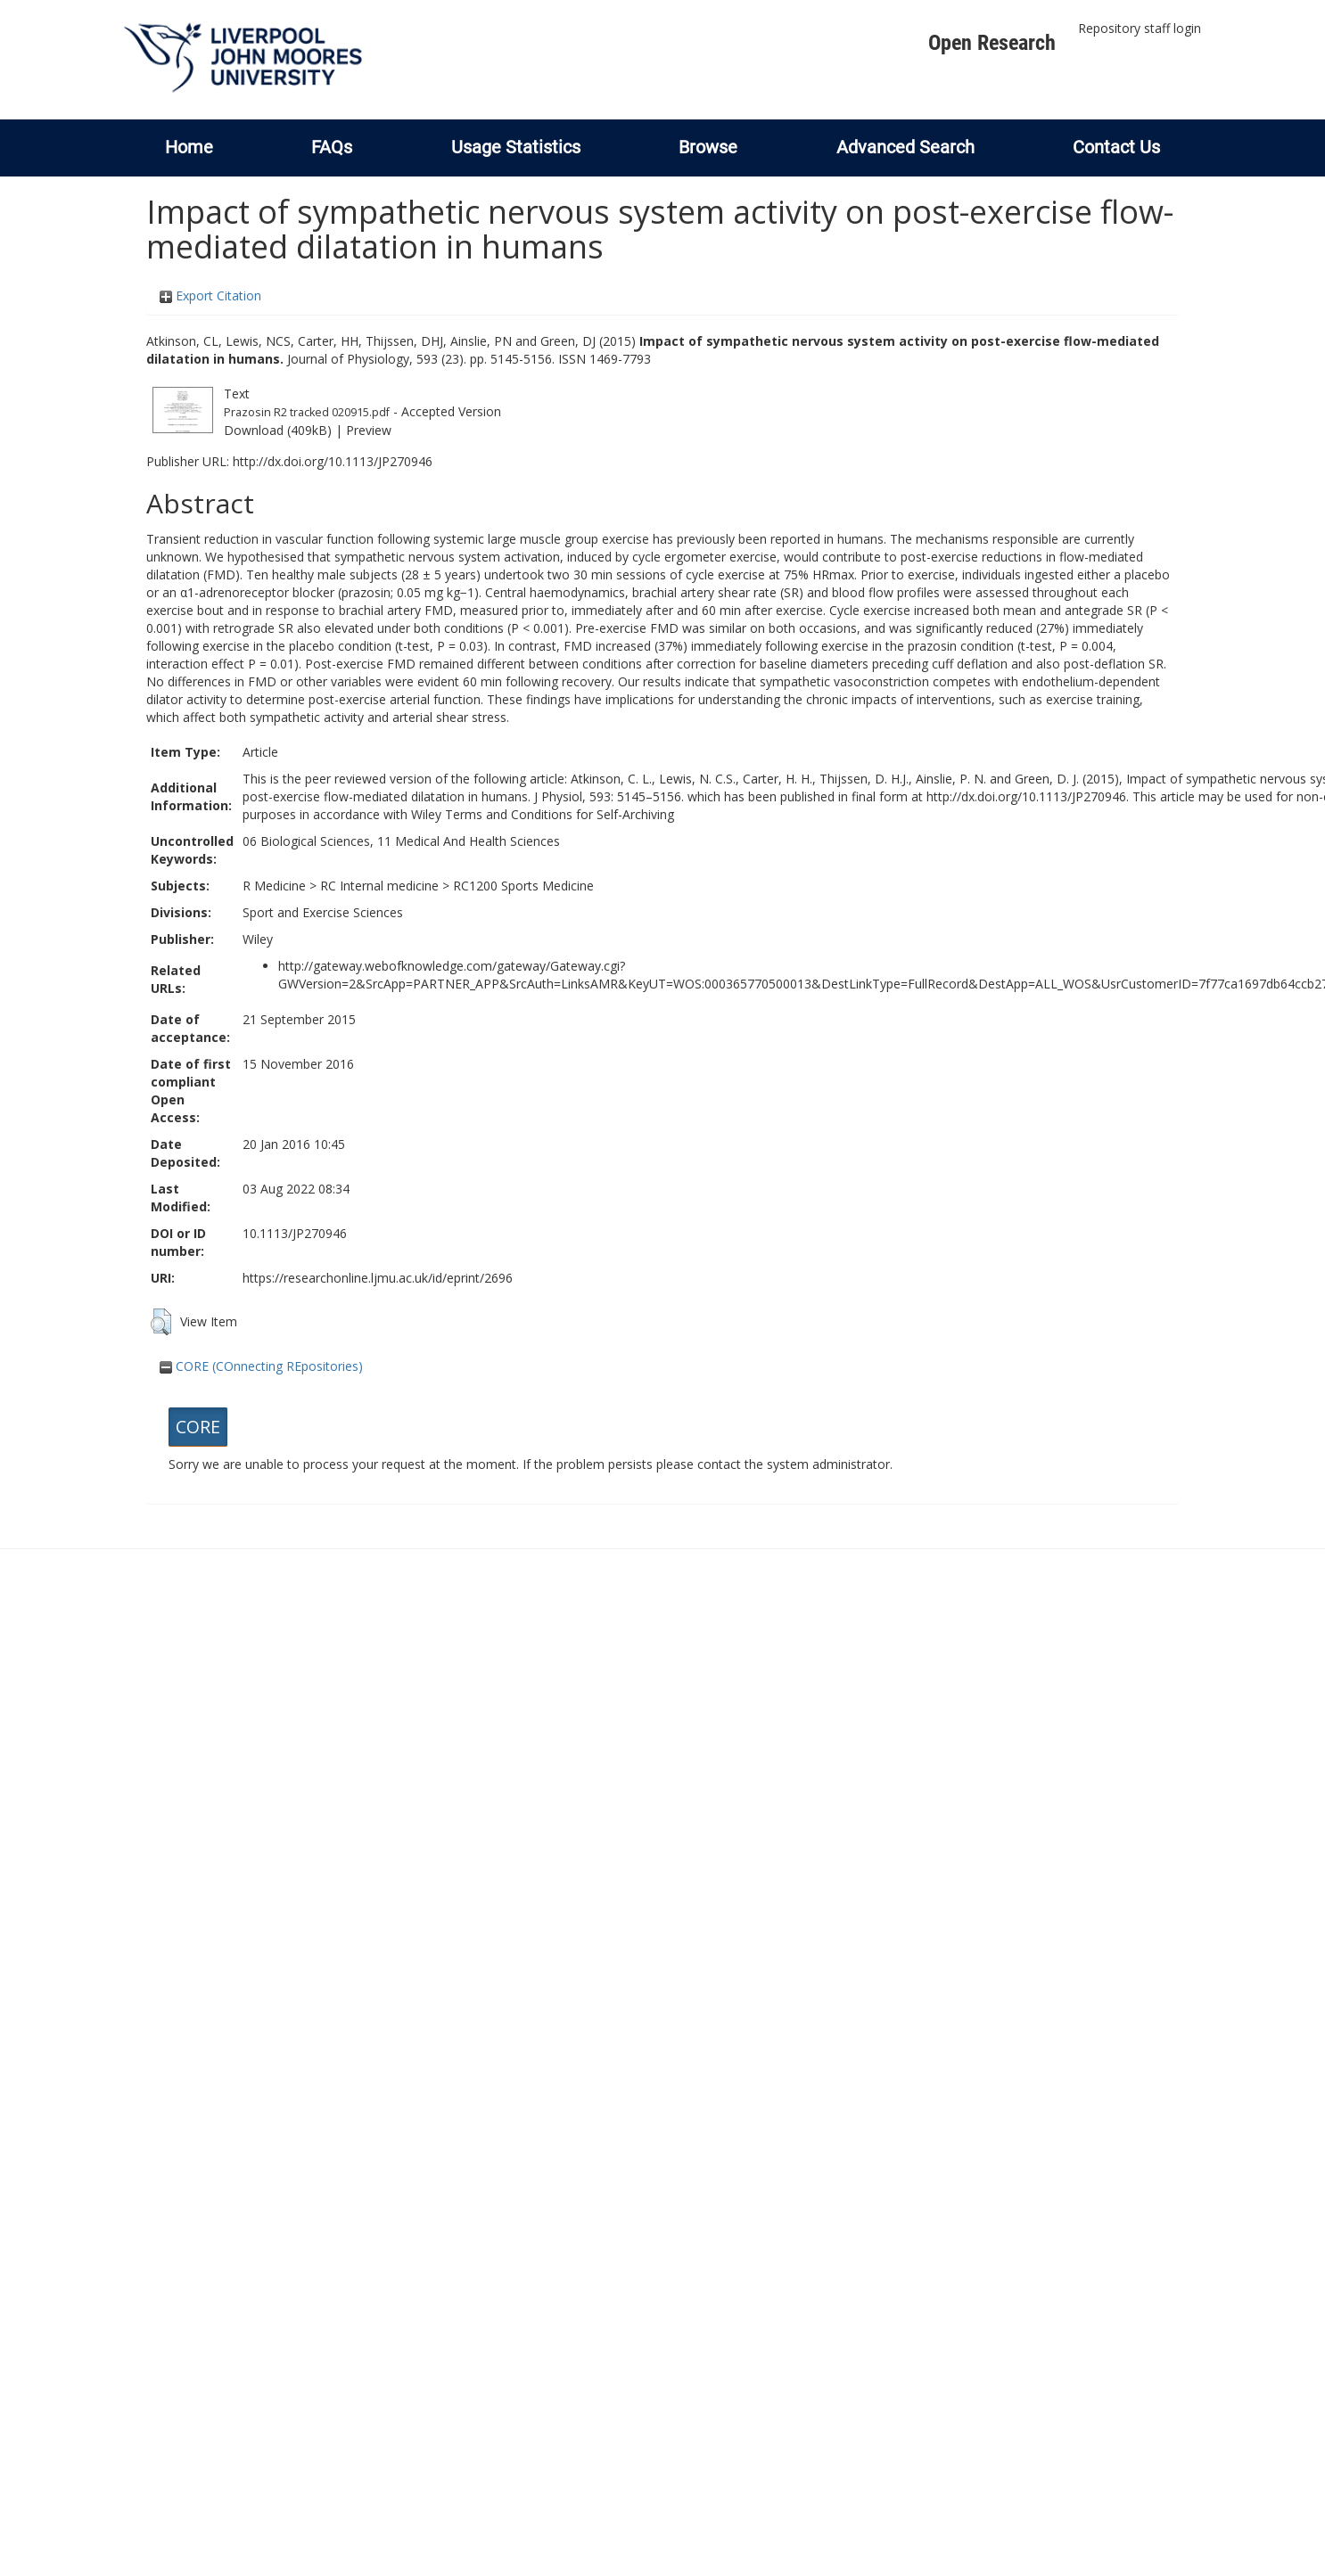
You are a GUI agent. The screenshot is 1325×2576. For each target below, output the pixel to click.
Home (189, 147)
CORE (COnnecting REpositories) (261, 1366)
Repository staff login (1139, 28)
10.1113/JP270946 (295, 1233)
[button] (161, 1322)
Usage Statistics (515, 147)
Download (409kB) (278, 430)
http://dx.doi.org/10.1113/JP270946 (332, 461)
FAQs (331, 147)
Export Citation (210, 295)
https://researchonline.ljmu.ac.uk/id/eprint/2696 (378, 1277)
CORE (198, 1427)
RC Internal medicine (379, 885)
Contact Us (1116, 147)
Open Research (992, 42)
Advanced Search (905, 147)
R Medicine (274, 885)
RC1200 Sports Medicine (523, 885)
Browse (708, 147)
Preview (368, 430)
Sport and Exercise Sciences (323, 912)
